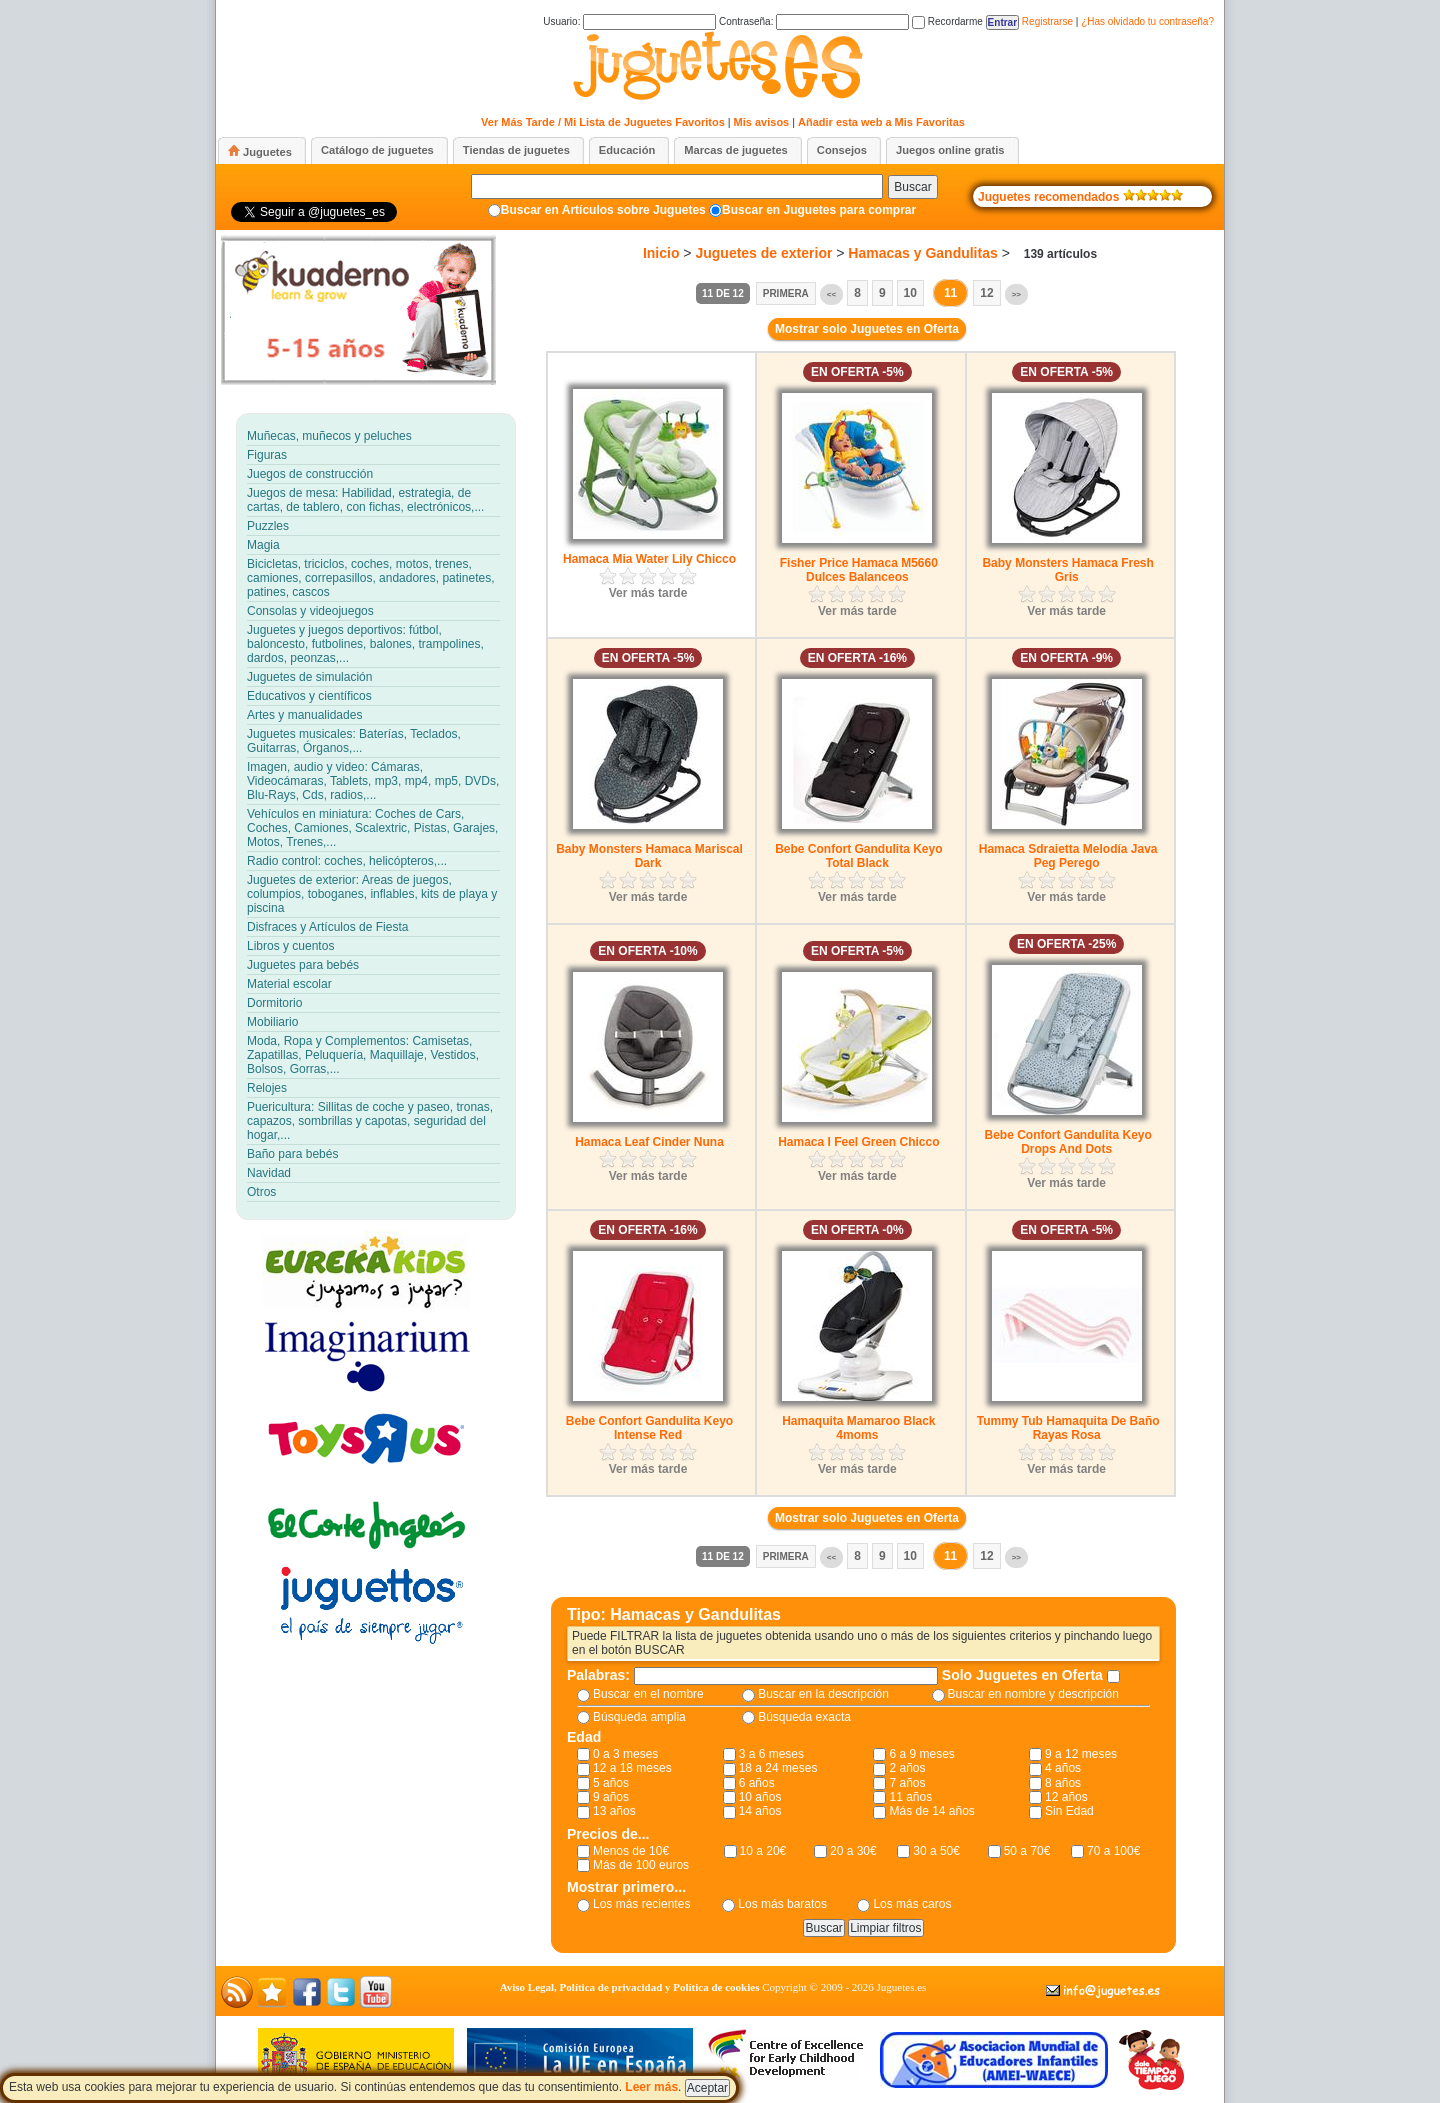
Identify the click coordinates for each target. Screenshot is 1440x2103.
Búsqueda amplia (639, 1717)
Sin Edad (1069, 1811)
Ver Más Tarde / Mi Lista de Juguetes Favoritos (603, 122)
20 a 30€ (853, 1851)
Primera (786, 293)
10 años (760, 1797)
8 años (1063, 1783)
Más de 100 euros (641, 1865)
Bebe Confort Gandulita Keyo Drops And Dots (1067, 1142)
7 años (907, 1783)
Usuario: (629, 21)
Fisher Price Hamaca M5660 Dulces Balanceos (859, 570)
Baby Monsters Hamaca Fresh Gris (1067, 570)
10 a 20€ (763, 1851)
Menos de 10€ (631, 1851)
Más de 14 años (931, 1811)
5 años (611, 1783)
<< (831, 294)
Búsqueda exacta (804, 1717)
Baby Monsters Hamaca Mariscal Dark (649, 856)
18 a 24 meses (778, 1768)
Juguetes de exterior (763, 253)
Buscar (912, 187)
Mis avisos (762, 122)
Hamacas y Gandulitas (922, 253)
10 (910, 293)
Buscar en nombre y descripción (1033, 1694)
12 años (1066, 1797)
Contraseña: (814, 21)
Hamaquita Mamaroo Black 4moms (858, 1428)
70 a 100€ (1113, 1851)
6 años (757, 1783)
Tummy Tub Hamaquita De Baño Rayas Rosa (1068, 1428)
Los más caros (912, 1904)
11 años (910, 1797)
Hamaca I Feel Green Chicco (858, 1142)
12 (986, 293)
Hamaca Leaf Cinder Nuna (649, 1142)
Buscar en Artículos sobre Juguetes (603, 210)
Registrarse (1047, 21)
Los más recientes (641, 1904)
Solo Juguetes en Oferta (1024, 1675)
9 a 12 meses (1081, 1754)
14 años (760, 1811)
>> (1016, 294)
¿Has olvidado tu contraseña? (1147, 21)
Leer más (651, 2087)
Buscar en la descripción (823, 1694)
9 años (611, 1797)
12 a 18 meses (632, 1768)
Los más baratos (782, 1904)
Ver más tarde (648, 593)
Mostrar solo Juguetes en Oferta (867, 329)
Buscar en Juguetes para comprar (819, 210)
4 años (1063, 1768)
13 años (614, 1811)
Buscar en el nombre (648, 1694)
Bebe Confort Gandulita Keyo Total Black (858, 856)
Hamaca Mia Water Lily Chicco (649, 559)
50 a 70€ (1027, 1851)
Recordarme (947, 21)
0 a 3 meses (625, 1754)
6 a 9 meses (921, 1754)
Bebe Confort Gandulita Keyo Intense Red (649, 1428)
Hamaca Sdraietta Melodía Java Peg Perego (1068, 856)
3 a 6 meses (771, 1754)
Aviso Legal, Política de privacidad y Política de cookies (630, 1987)
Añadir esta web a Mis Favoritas (881, 122)
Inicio (661, 253)
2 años (907, 1768)
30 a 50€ (936, 1851)
